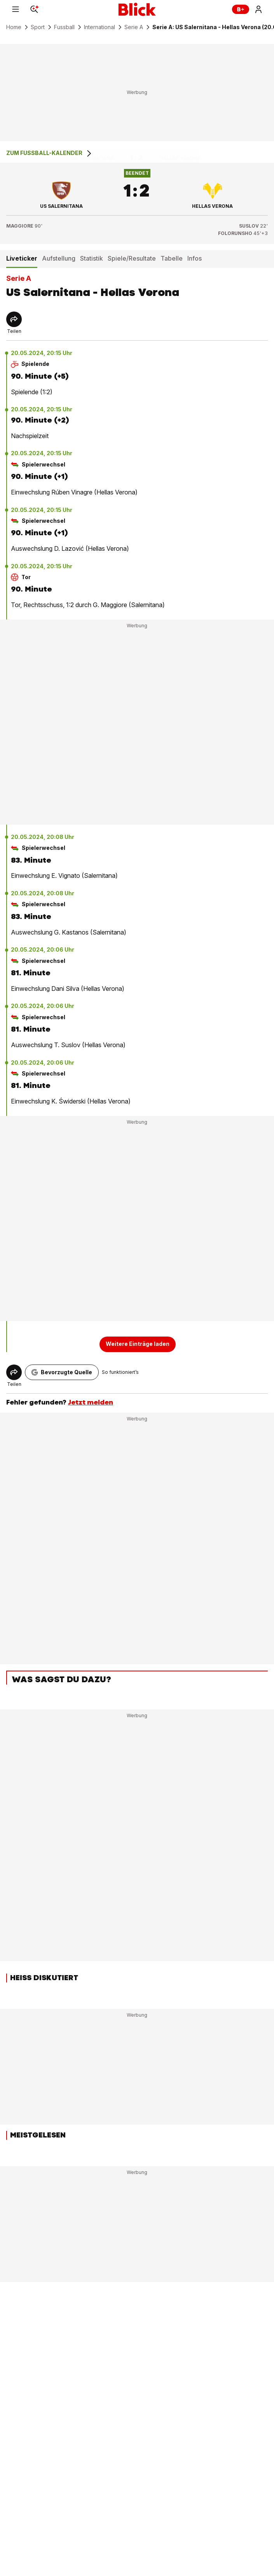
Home (13, 27)
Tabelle (172, 258)
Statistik (91, 258)
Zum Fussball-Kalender (49, 153)
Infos (194, 258)
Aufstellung (58, 258)
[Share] (14, 319)
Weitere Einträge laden (137, 1343)
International (99, 27)
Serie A (133, 27)
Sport (38, 27)
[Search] (34, 9)
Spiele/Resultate (132, 258)
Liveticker (21, 258)
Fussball (64, 27)
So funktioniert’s (120, 1372)
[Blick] (137, 9)
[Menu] (15, 9)
